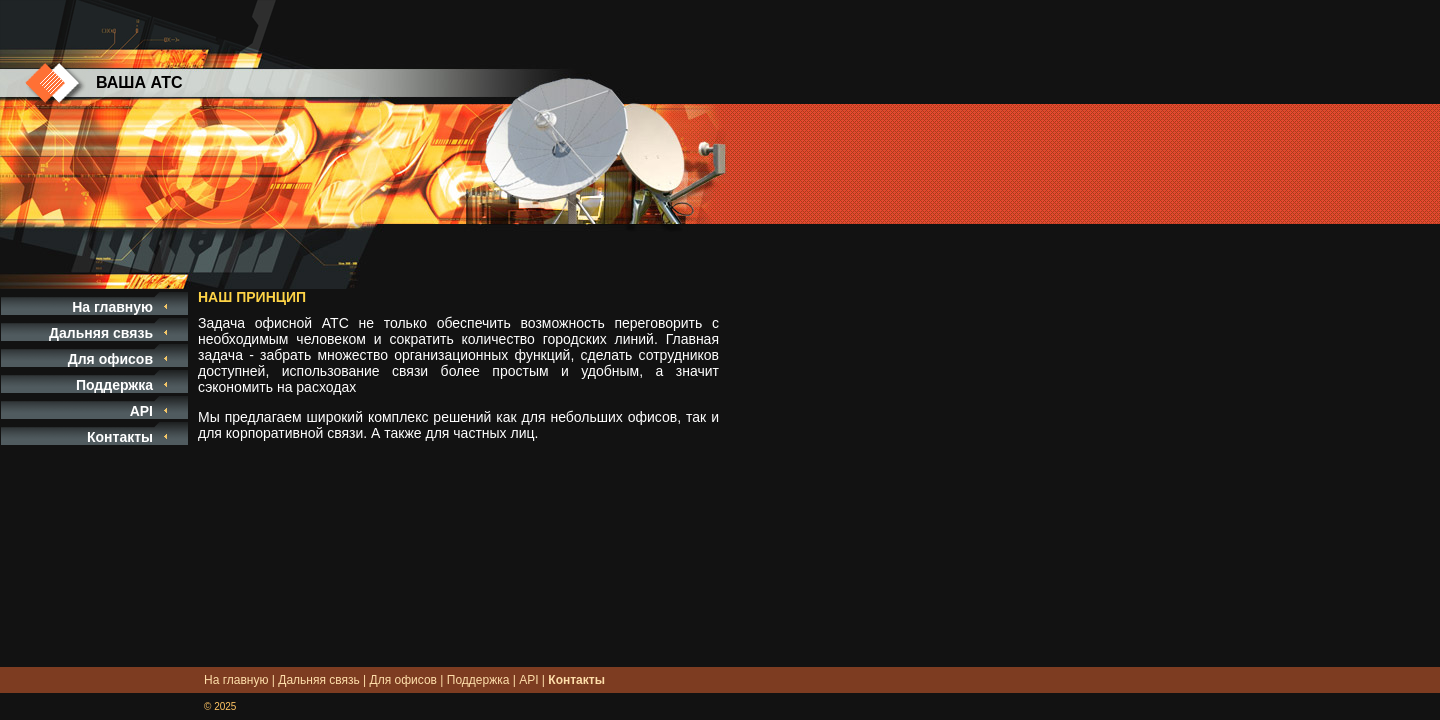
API (141, 411)
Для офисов (110, 359)
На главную (112, 307)
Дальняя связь (101, 333)
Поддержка (114, 385)
